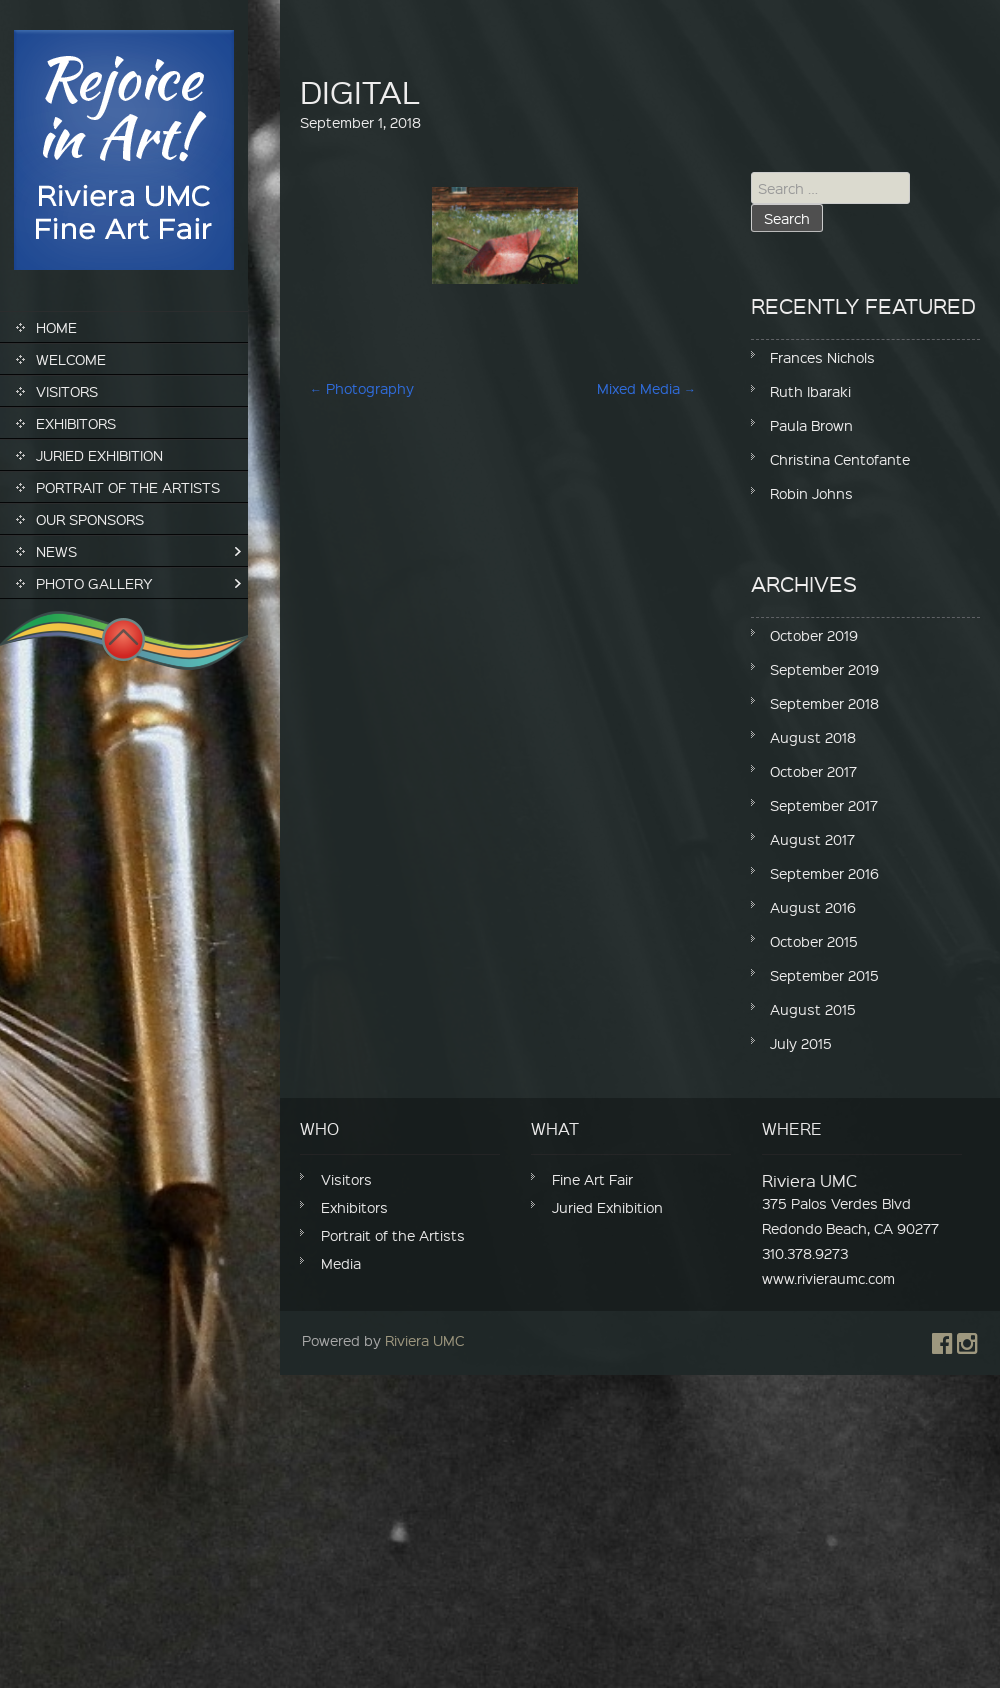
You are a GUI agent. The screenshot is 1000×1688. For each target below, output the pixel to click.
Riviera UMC (424, 1340)
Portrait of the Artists (128, 487)
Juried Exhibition (99, 455)
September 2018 (824, 703)
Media (341, 1263)
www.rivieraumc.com (828, 1278)
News (56, 551)
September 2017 (824, 805)
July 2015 (801, 1043)
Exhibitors (76, 423)
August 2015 (813, 1009)
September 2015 (824, 975)
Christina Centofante (840, 459)
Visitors (67, 391)
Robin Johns (811, 493)
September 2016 (824, 873)
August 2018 (813, 737)
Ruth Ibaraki (810, 391)
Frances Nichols (822, 357)
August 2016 (813, 907)
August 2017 (812, 839)
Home (56, 327)
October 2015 (814, 941)
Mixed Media (646, 388)
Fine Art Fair (592, 1179)
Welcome (71, 359)
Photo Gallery (94, 583)
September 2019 (824, 669)
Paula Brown (811, 425)
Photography (362, 388)
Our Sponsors (90, 519)
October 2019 (814, 635)
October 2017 (813, 771)
